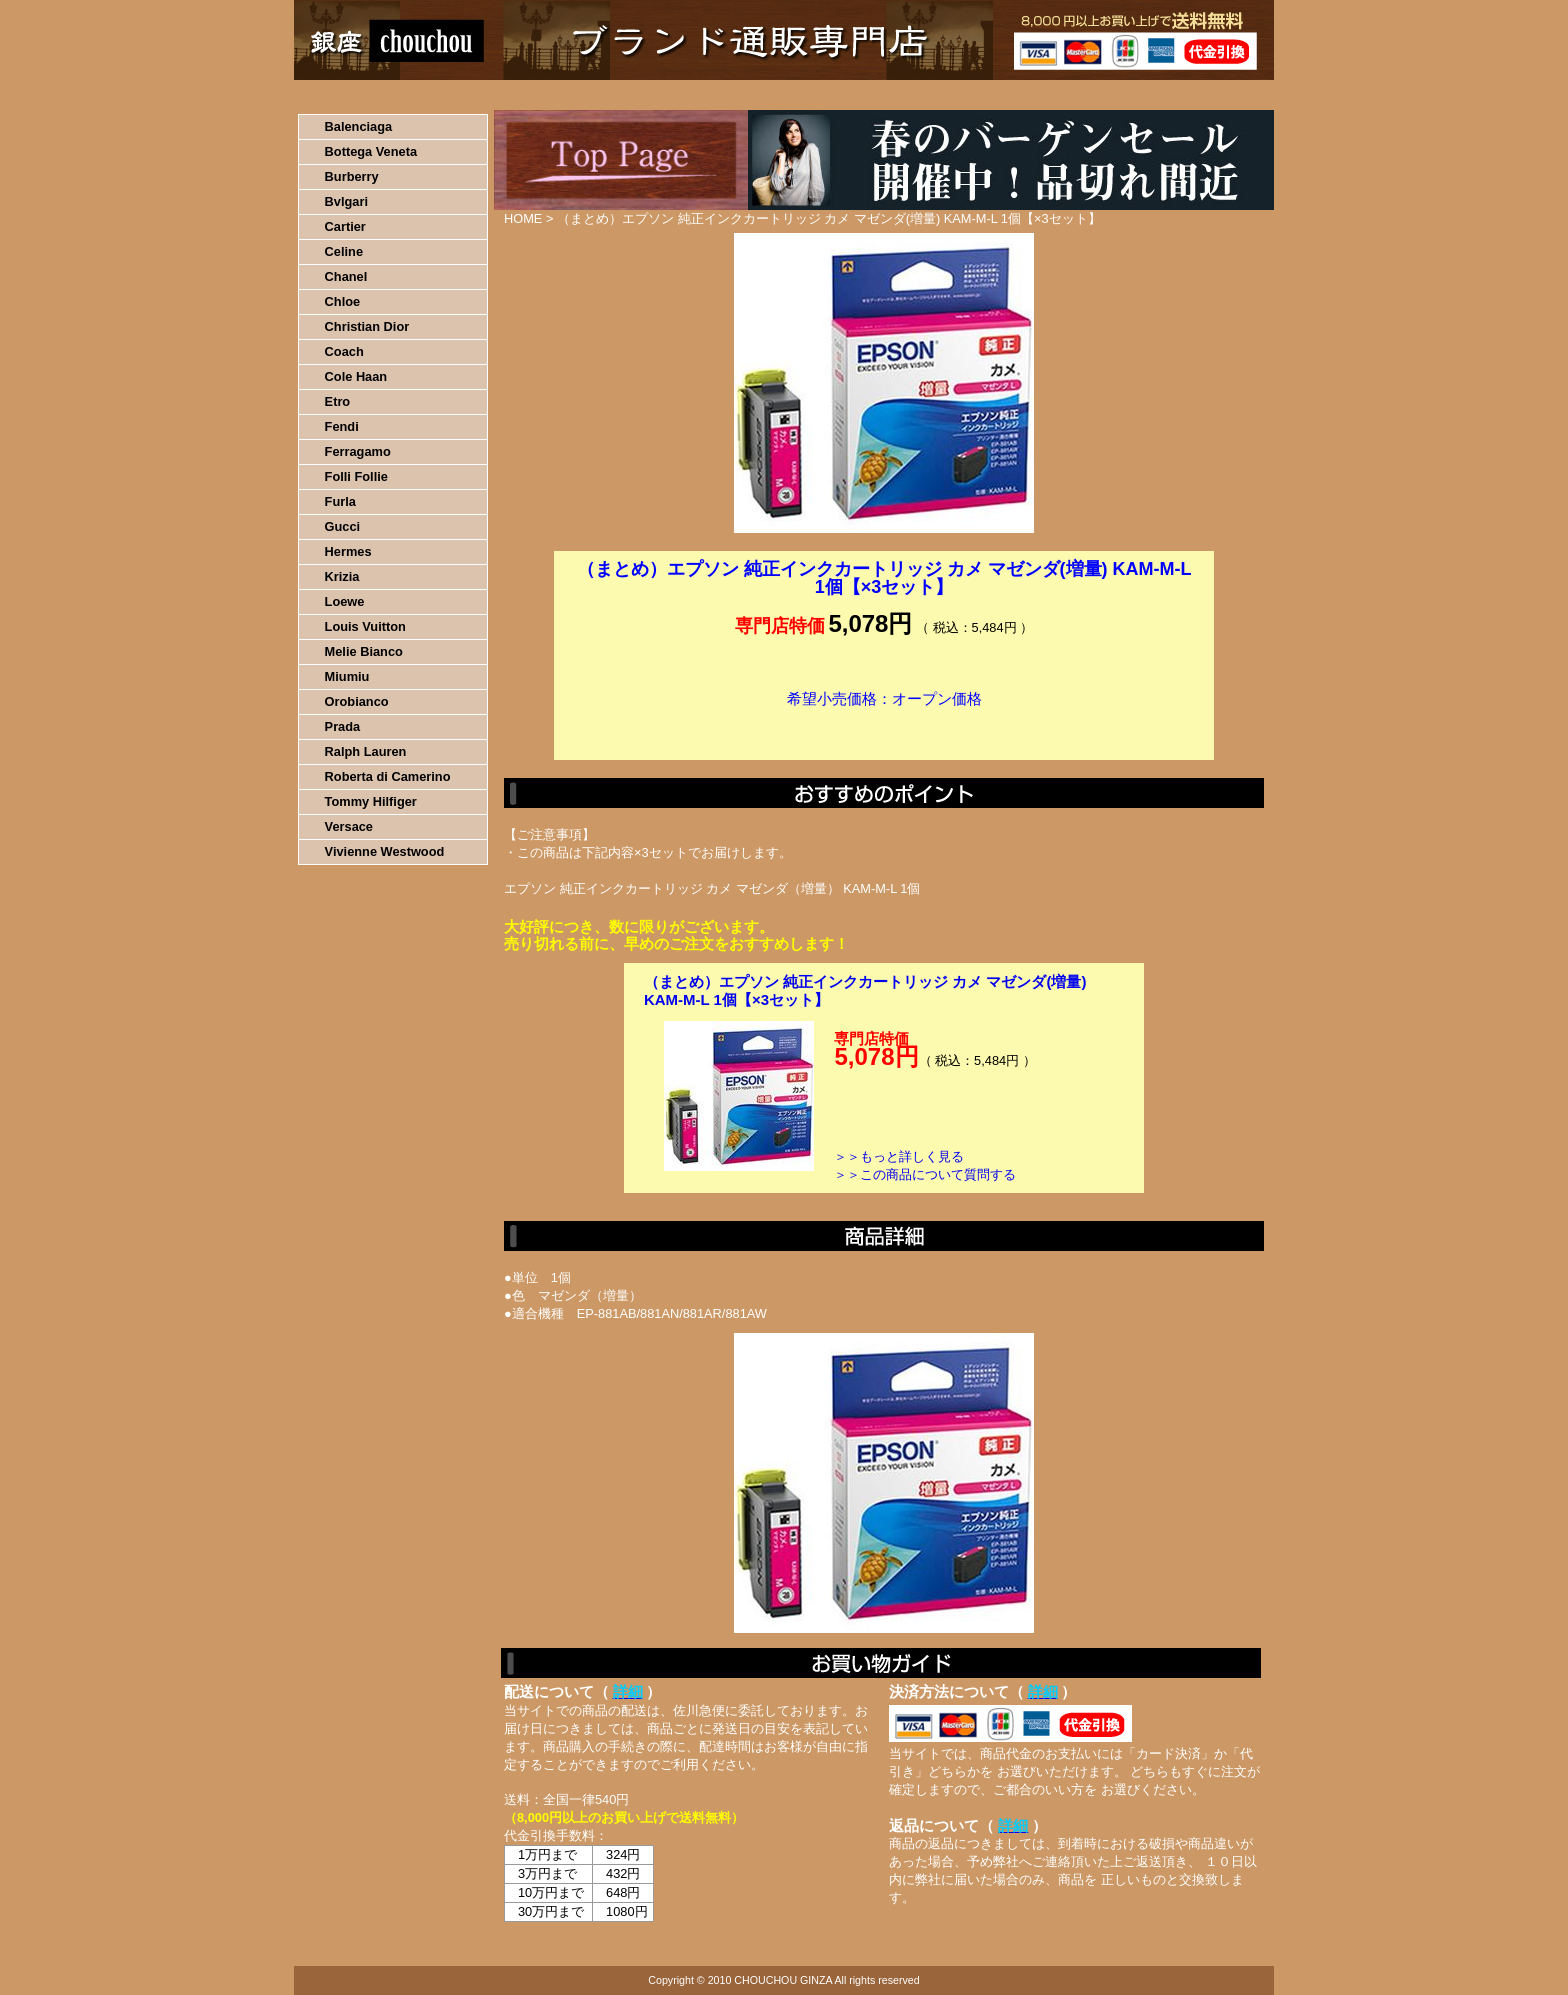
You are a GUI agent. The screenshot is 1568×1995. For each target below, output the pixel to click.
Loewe (345, 601)
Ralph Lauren (366, 751)
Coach (344, 351)
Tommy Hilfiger (371, 801)
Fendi (342, 426)
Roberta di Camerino (388, 776)
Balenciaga (359, 126)
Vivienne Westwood (385, 851)
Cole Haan (356, 376)
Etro (338, 401)
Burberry (352, 176)
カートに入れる (884, 729)
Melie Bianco (364, 651)
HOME (382, 95)
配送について (771, 95)
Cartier (345, 226)
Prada (343, 726)
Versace (349, 826)
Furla (340, 501)
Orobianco (357, 701)
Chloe (343, 301)
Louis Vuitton (365, 626)
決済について (640, 95)
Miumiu (347, 676)
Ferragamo (358, 451)
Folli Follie (356, 476)
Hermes (348, 551)
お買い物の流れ (502, 95)
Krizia (342, 576)
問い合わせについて (1034, 95)
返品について (902, 95)
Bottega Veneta (371, 151)
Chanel (346, 276)
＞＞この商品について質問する (925, 1174)
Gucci (343, 526)
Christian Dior (367, 326)
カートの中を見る (1169, 95)
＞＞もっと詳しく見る (899, 1156)
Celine (344, 251)
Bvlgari (346, 201)
